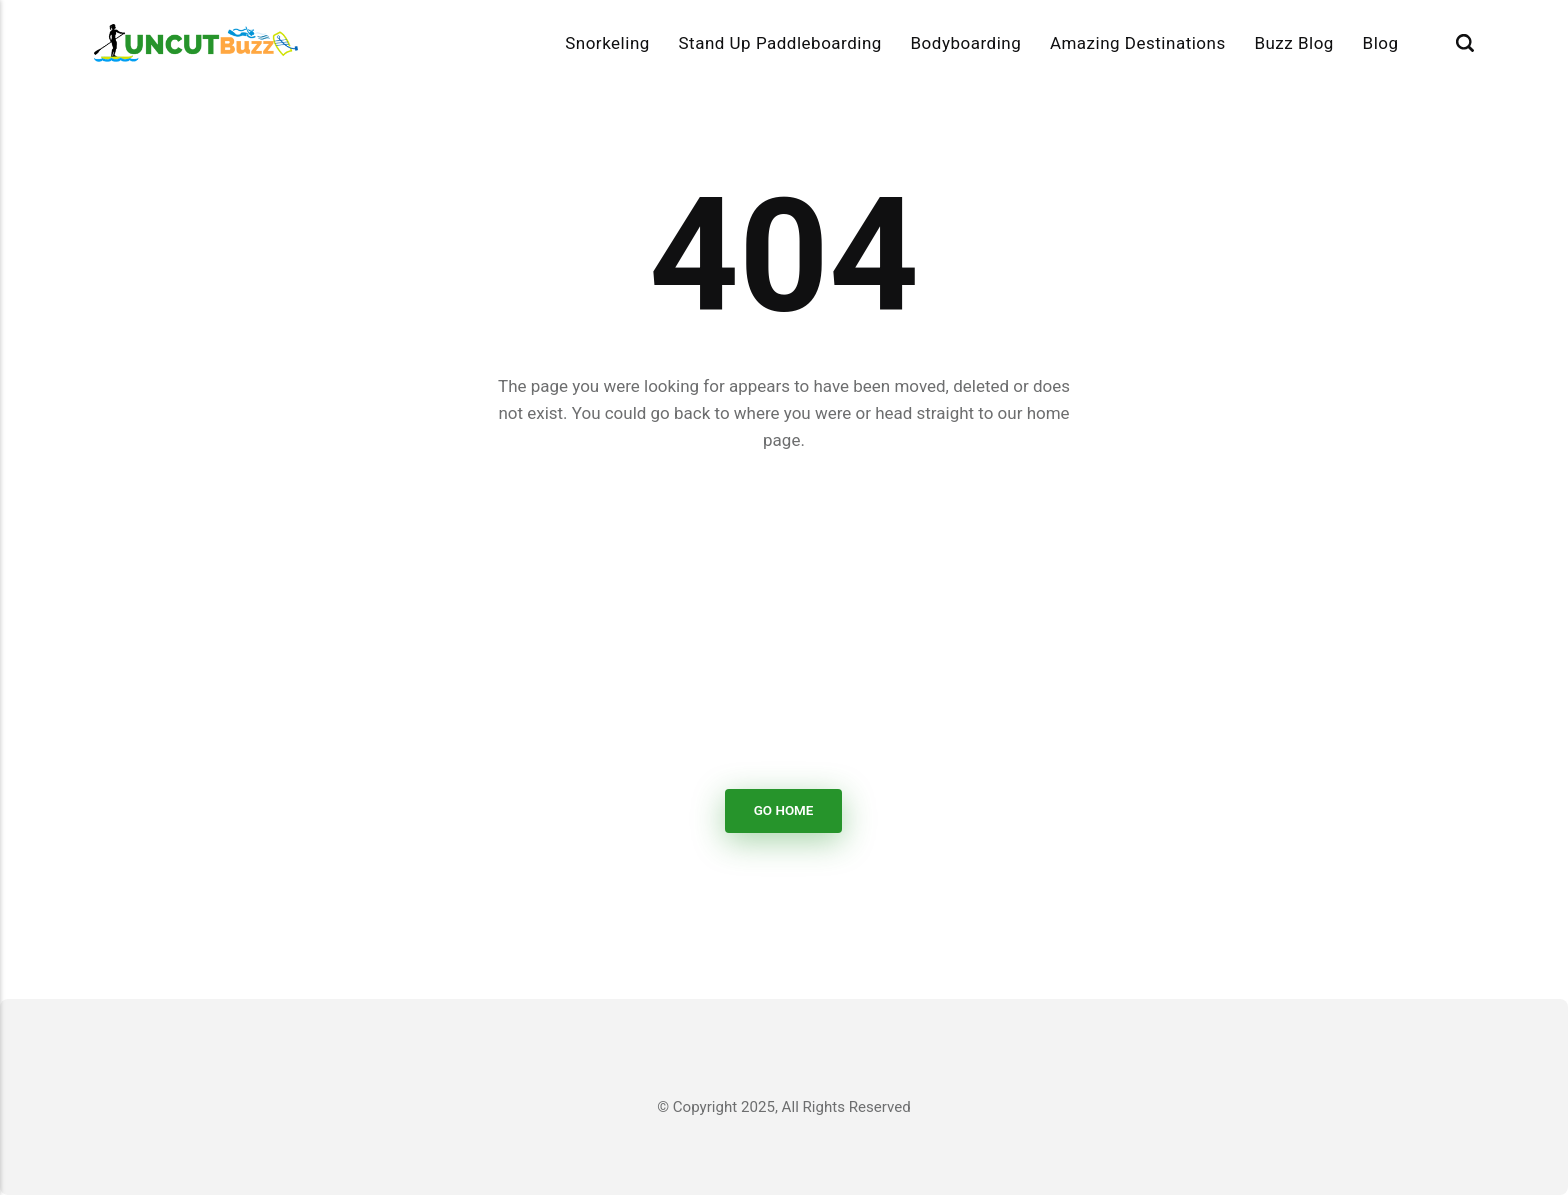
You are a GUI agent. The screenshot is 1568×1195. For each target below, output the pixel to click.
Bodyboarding (966, 43)
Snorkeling (607, 43)
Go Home (784, 810)
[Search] (1465, 43)
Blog (1381, 43)
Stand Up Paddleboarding (779, 43)
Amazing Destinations (1138, 43)
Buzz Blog (1294, 43)
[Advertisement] (784, 622)
